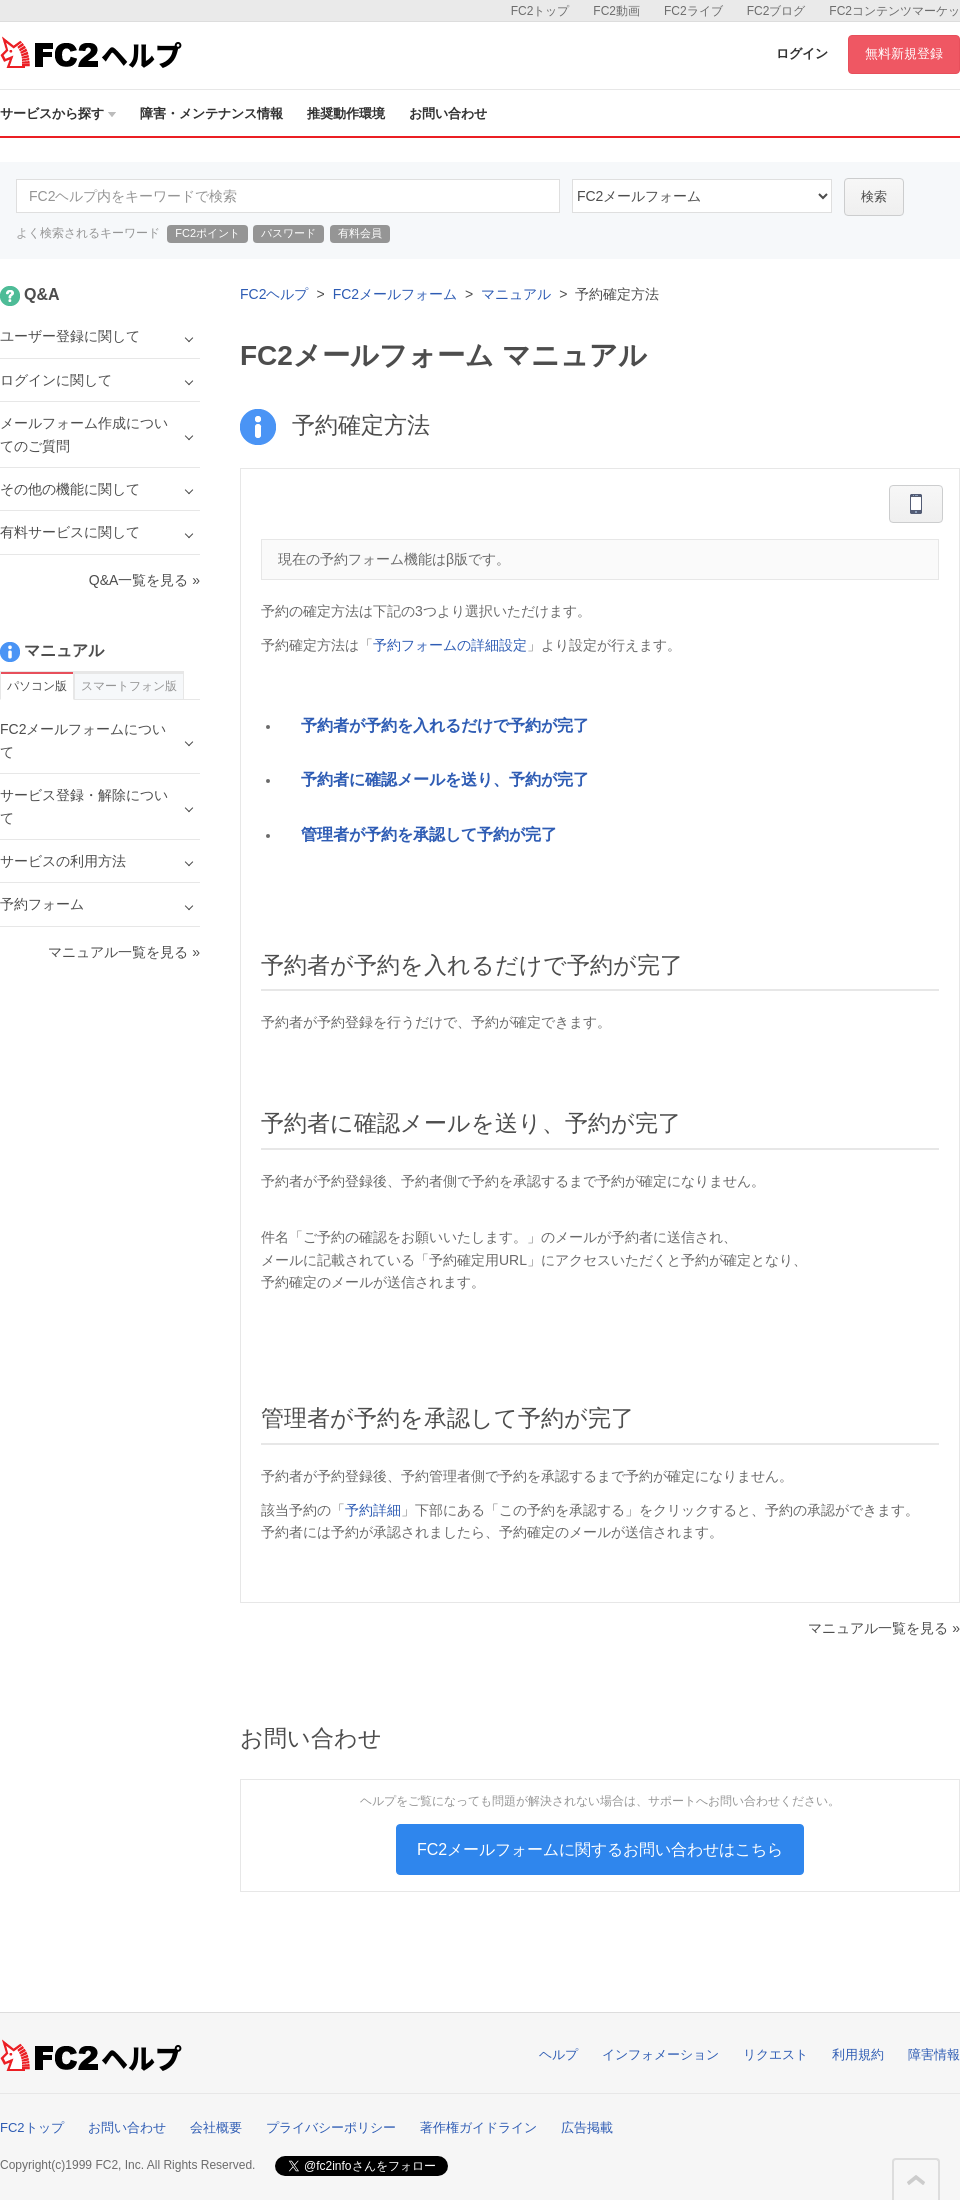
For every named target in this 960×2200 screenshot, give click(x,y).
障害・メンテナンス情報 (211, 113)
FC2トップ (540, 11)
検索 (874, 196)
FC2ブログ (776, 11)
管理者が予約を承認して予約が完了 (429, 834)
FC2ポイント (207, 233)
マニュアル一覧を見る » (884, 1628)
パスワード (288, 233)
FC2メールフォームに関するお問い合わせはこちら (600, 1849)
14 (702, 196)
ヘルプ (558, 2054)
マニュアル (516, 294)
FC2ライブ (693, 11)
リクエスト (775, 2054)
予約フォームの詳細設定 (450, 645)
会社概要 (216, 2127)
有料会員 (360, 233)
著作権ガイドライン (478, 2127)
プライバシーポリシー (331, 2127)
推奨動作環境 (346, 113)
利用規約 (858, 2054)
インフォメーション (660, 2054)
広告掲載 (587, 2127)
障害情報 (934, 2054)
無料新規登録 (904, 53)
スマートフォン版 (129, 686)
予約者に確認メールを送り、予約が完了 (445, 779)
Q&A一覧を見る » (144, 580)
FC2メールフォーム (395, 294)
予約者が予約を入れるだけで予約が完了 (445, 725)
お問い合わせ (448, 113)
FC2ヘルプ (274, 294)
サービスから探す (58, 113)
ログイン (802, 53)
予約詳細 (373, 1510)
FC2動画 (616, 11)
